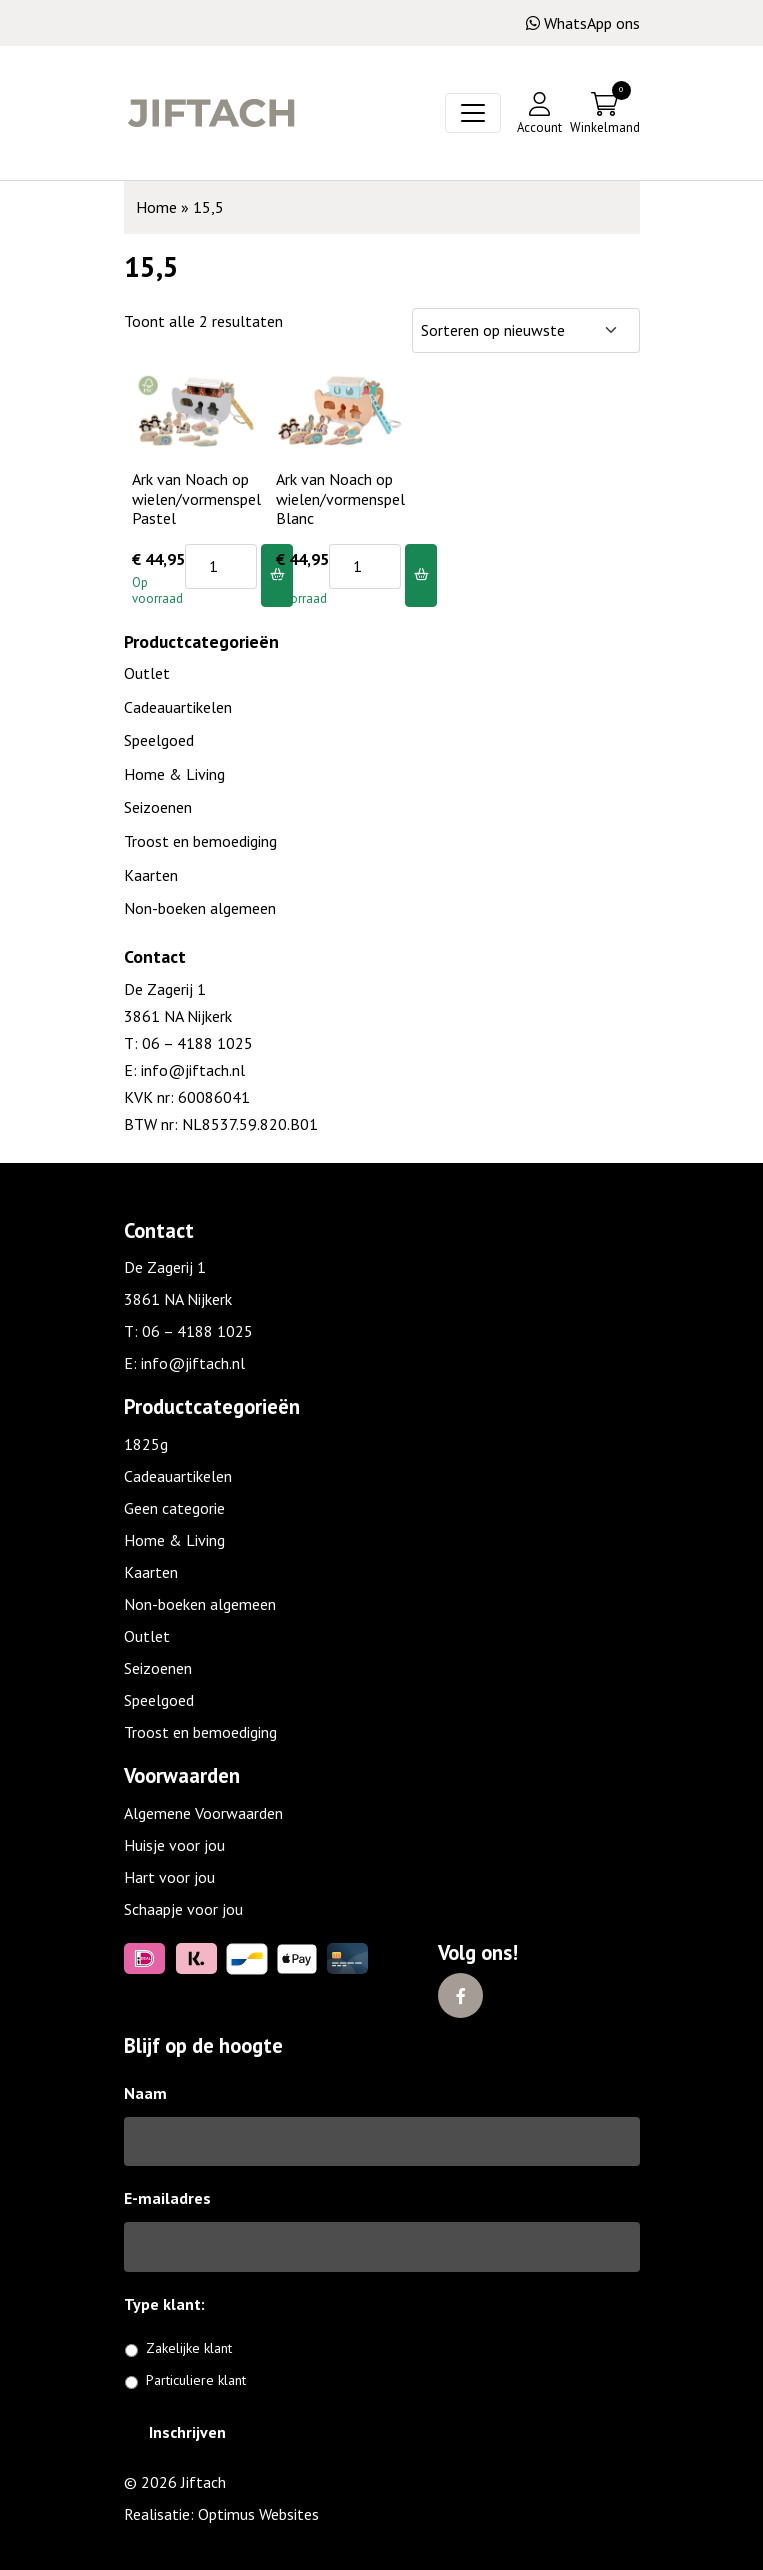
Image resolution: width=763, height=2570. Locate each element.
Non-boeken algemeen (200, 908)
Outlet (147, 673)
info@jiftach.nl (191, 1070)
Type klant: (172, 2304)
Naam (145, 2093)
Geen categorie (174, 1508)
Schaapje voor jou (183, 1909)
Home (156, 207)
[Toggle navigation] (473, 113)
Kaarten (151, 875)
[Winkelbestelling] (526, 330)
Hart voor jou (169, 1877)
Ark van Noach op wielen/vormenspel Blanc (340, 498)
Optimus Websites (258, 2514)
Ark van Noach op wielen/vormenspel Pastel (196, 498)
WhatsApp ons (583, 23)
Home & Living (174, 774)
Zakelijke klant (189, 2348)
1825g (146, 1444)
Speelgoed (159, 740)
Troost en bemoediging (200, 841)
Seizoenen (158, 807)
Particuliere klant (196, 2380)
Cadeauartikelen (178, 707)
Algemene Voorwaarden (203, 1813)
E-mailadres (167, 2198)
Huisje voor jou (174, 1845)
